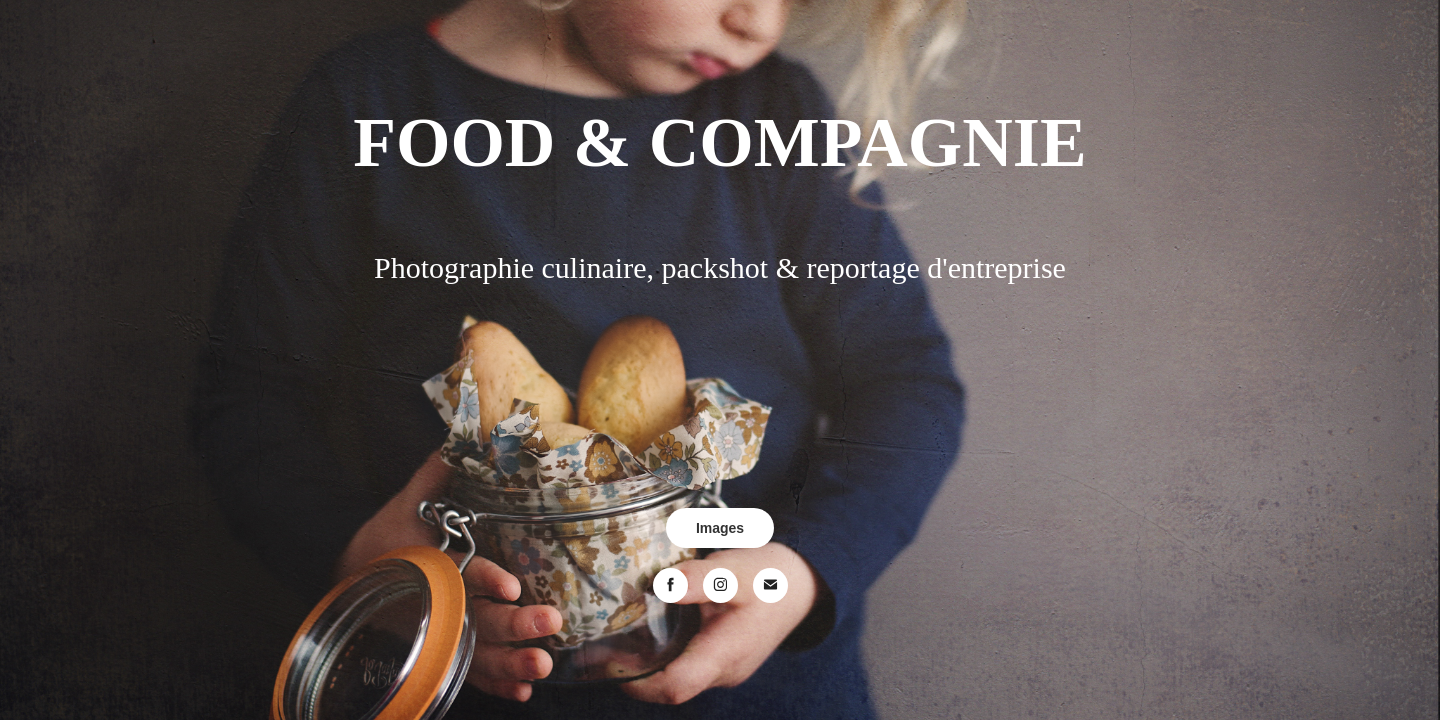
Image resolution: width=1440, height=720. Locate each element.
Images (720, 528)
